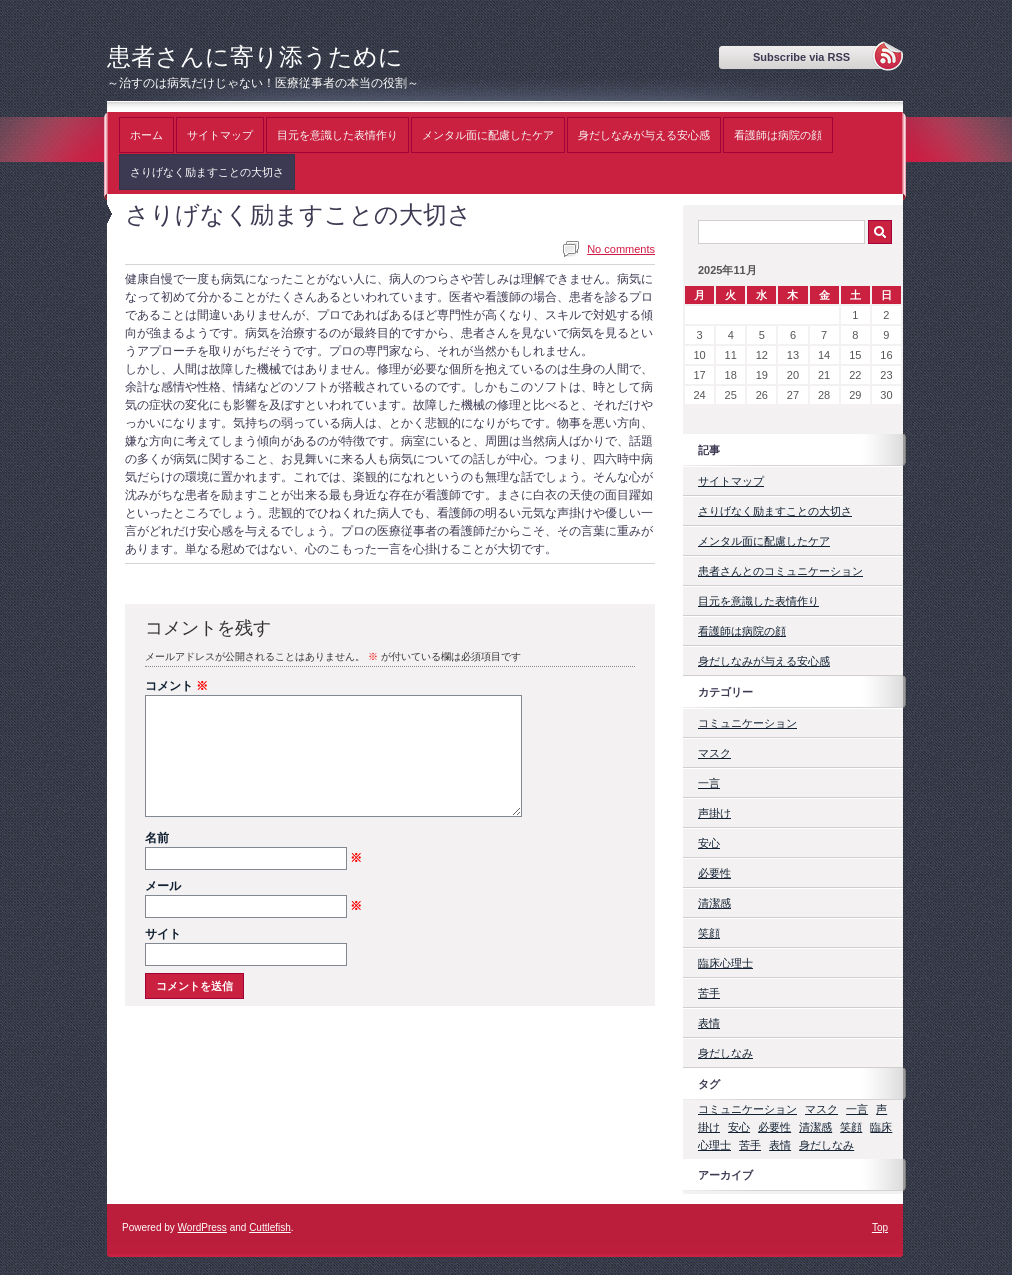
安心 (709, 843)
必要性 (714, 873)
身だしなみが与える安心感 (644, 135)
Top (880, 1227)
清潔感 (714, 903)
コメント (176, 686)
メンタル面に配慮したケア (488, 135)
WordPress (202, 1227)
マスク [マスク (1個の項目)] (821, 1109)
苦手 (709, 993)
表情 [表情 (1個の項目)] (780, 1145)
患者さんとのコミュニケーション (780, 571)
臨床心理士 (725, 963)
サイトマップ (220, 135)
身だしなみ (725, 1053)
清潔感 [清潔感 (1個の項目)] (815, 1127)
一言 (709, 783)
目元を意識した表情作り (337, 135)
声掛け (714, 813)
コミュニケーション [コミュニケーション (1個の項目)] (747, 1109)
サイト (163, 958)
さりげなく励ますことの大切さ (207, 172)
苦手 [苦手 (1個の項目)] (750, 1145)
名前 (253, 863)
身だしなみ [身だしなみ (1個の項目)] (826, 1145)
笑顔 (709, 933)
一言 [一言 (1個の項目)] (857, 1109)
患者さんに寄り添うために (255, 56)
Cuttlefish (270, 1227)
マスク (714, 753)
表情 (709, 1023)
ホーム (146, 135)
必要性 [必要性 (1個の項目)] (774, 1127)
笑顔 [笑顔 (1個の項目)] (851, 1127)
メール (253, 911)
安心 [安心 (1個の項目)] (739, 1127)
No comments (621, 249)
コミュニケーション (747, 723)
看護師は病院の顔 (778, 135)
